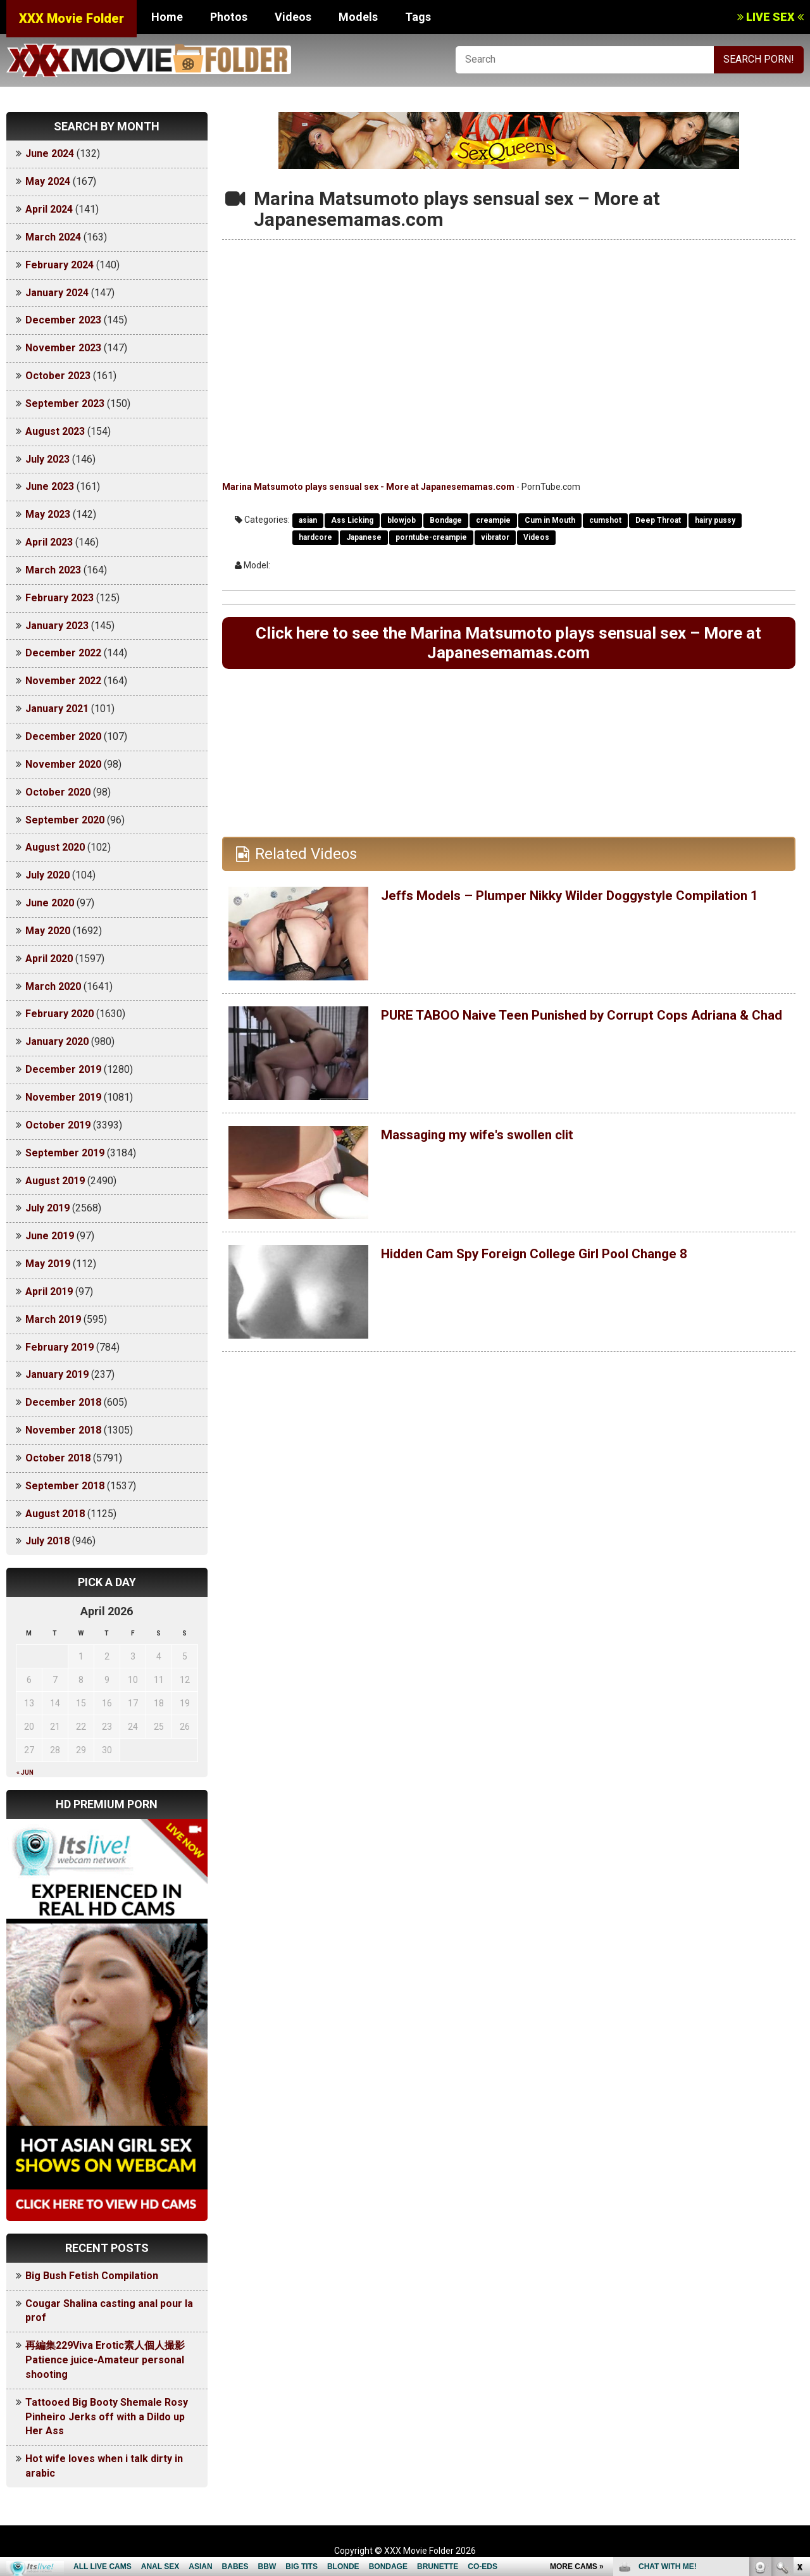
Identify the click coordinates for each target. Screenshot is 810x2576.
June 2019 (49, 1236)
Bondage (446, 520)
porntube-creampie (431, 537)
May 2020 (47, 931)
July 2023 (47, 459)
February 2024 (59, 265)
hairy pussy (715, 520)
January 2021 (57, 709)
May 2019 (47, 1264)
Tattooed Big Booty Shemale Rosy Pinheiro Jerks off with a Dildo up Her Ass (106, 2416)
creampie (493, 520)
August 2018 (55, 1514)
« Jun (25, 1772)
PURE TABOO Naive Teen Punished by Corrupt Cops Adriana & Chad (558, 1029)
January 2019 (57, 1374)
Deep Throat (658, 520)
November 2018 (63, 1430)
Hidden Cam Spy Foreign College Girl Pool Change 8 (559, 1259)
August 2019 (55, 1181)
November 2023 (63, 348)
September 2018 (64, 1486)
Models (358, 16)
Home (167, 16)
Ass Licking (352, 520)
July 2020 (47, 875)
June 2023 (49, 486)
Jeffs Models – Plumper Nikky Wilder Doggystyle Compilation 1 (551, 909)
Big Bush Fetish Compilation (91, 2276)
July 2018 (47, 1541)
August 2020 (55, 847)
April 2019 (49, 1291)
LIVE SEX (770, 16)
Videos (293, 16)
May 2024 (47, 181)
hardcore (315, 537)
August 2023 (55, 431)
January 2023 (57, 626)
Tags (418, 16)
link (799, 2378)
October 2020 (57, 792)
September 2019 (64, 1153)
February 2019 (59, 1347)
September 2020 (64, 820)
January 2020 (57, 1041)
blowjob (401, 520)
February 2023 (59, 598)
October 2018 (57, 1458)
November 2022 (63, 681)
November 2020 (63, 764)
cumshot (605, 520)
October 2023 (57, 376)
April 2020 (49, 959)
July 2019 (47, 1208)
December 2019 (63, 1069)
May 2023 (47, 514)
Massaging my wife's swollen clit (494, 1140)
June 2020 (49, 903)
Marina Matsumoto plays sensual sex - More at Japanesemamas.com (368, 487)
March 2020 (53, 986)
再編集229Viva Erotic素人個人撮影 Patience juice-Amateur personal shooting (110, 2359)
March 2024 (53, 237)
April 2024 (49, 209)
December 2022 (63, 653)
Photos (228, 16)
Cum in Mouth (550, 520)
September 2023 (64, 403)
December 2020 (63, 736)
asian (308, 520)
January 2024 (57, 293)
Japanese (364, 537)
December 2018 (63, 1402)
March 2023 (53, 570)
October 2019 (57, 1125)
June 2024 (49, 153)
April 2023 (49, 542)
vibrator (495, 537)
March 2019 (53, 1319)
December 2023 (63, 320)
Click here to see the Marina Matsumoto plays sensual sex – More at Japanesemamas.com (508, 645)
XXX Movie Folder (71, 18)
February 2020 (59, 1014)
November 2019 (63, 1097)
